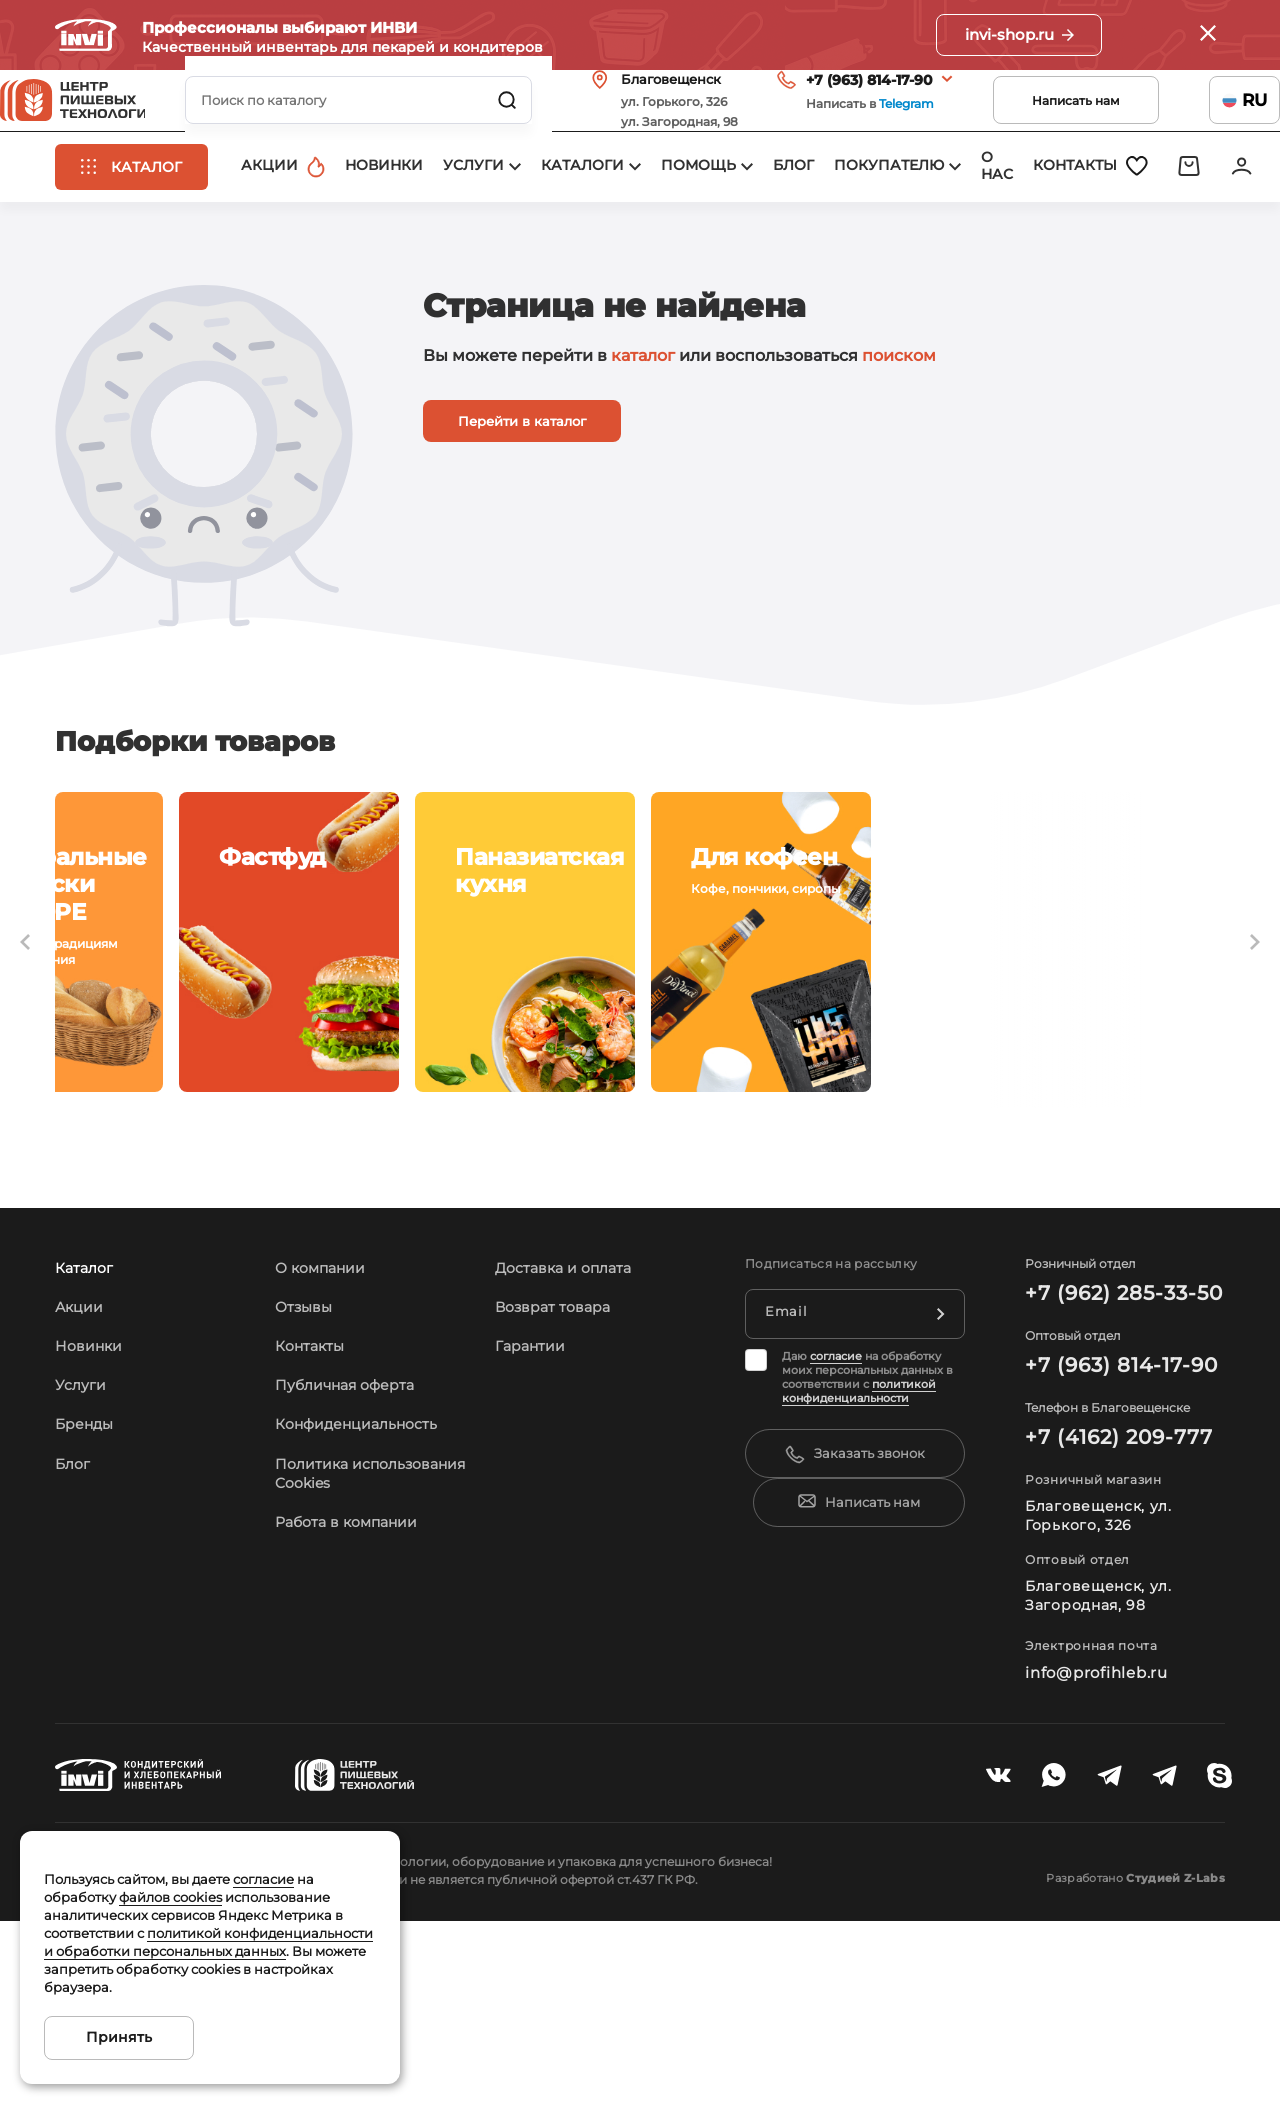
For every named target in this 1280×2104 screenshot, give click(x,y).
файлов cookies (170, 1897)
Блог (75, 1645)
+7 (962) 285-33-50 (1114, 1475)
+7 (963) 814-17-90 (814, 107)
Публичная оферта (354, 1566)
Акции (82, 1488)
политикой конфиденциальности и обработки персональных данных (208, 1942)
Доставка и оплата (571, 1449)
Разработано (1109, 2060)
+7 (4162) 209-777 (1110, 1619)
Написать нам (1021, 127)
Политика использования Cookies (340, 1664)
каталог (643, 425)
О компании (326, 1449)
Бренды (88, 1605)
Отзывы (308, 1488)
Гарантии (534, 1527)
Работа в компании (355, 1722)
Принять (119, 2037)
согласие (836, 1538)
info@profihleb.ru (1092, 1854)
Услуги (83, 1566)
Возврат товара (560, 1488)
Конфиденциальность (367, 1605)
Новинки (92, 1527)
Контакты (314, 1527)
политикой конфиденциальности (859, 1573)
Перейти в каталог (522, 491)
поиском (899, 425)
